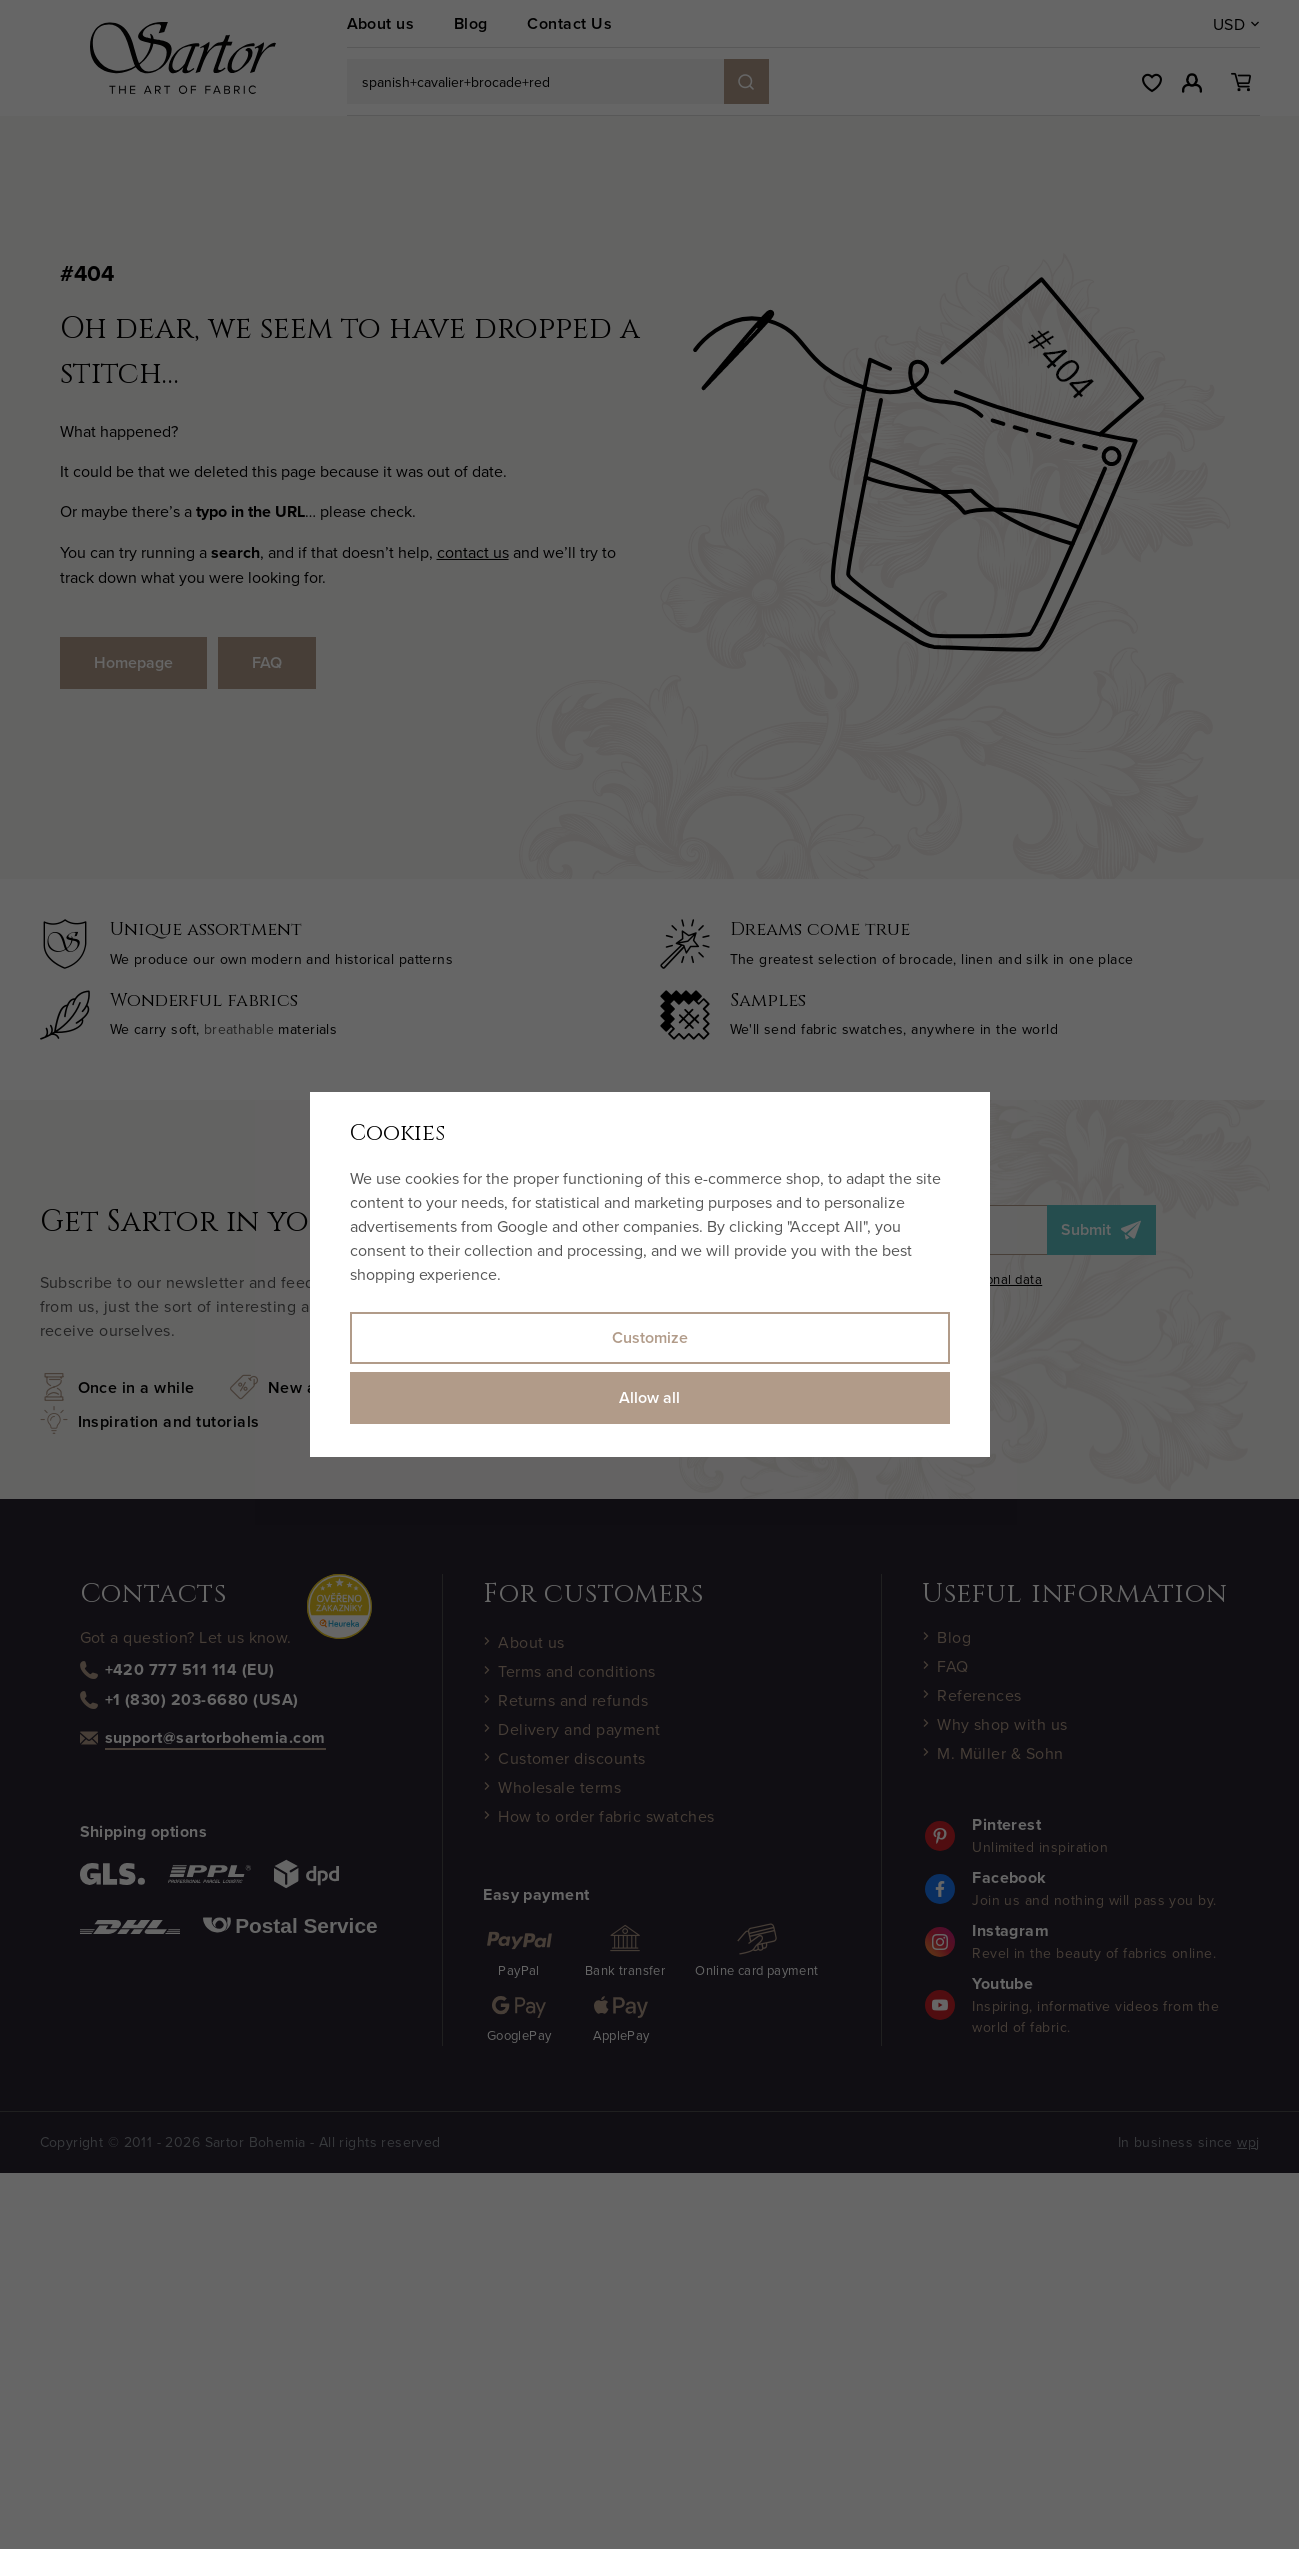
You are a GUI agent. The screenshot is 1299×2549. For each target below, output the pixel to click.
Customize (650, 1337)
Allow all (649, 1397)
